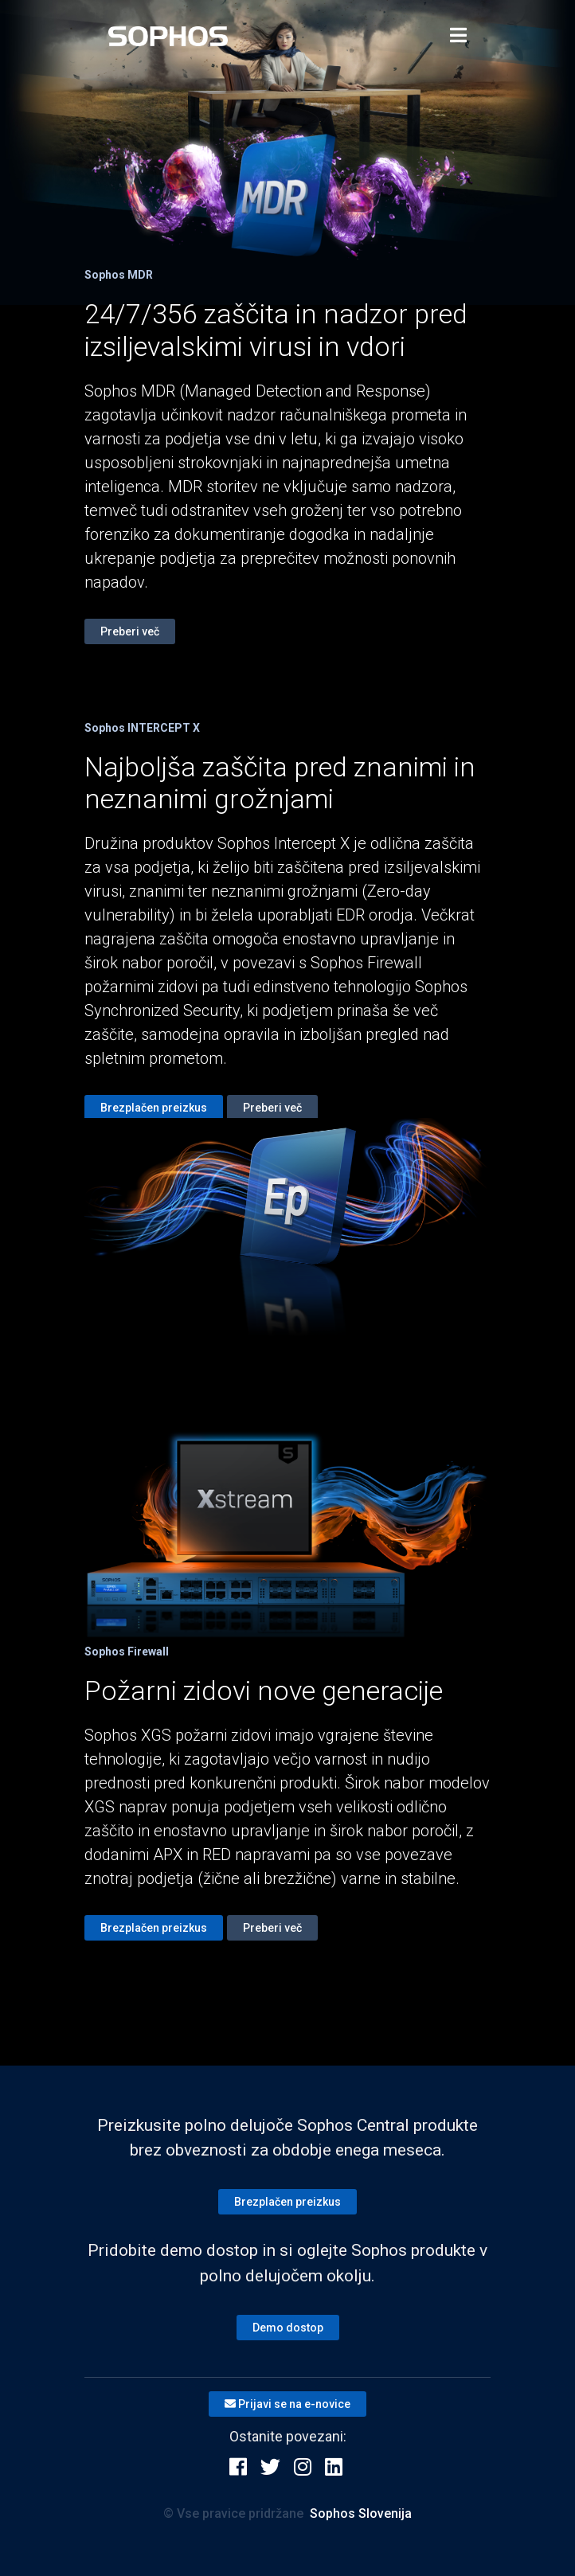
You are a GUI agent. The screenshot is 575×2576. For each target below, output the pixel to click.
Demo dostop (287, 2327)
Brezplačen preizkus (153, 1107)
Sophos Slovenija (361, 2513)
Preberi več (129, 631)
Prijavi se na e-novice (287, 2404)
